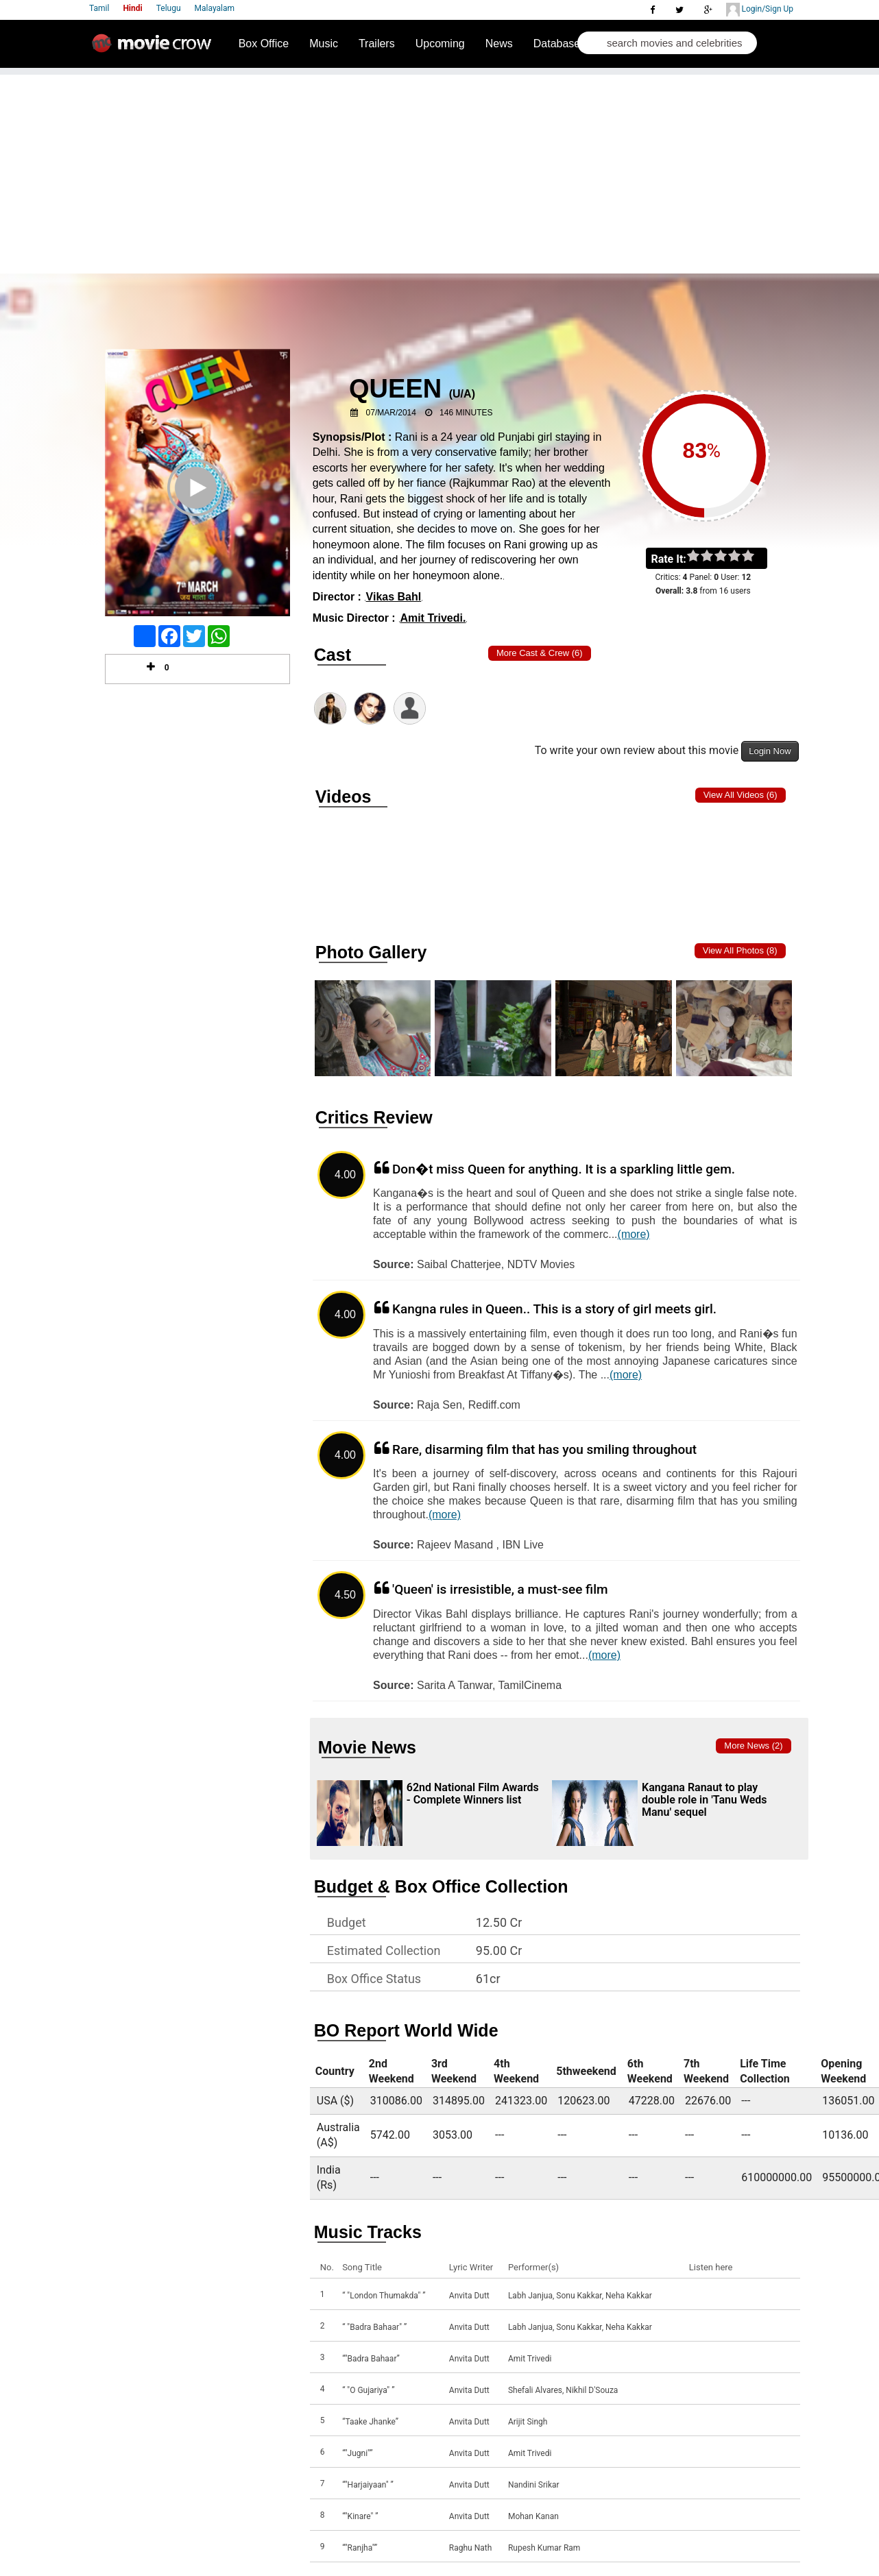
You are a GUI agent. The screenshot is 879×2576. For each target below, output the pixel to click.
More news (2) (753, 1745)
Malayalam (214, 8)
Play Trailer (197, 505)
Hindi (132, 8)
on (754, 556)
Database (557, 43)
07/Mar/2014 (391, 412)
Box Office (264, 43)
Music (323, 43)
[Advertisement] (439, 171)
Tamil (99, 8)
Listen (703, 2295)
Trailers (377, 43)
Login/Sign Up (759, 9)
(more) (634, 1234)
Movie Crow (155, 49)
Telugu (168, 8)
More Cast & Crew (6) (539, 653)
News (499, 43)
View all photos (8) (740, 950)
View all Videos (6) (740, 795)
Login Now (770, 751)
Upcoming (440, 43)
